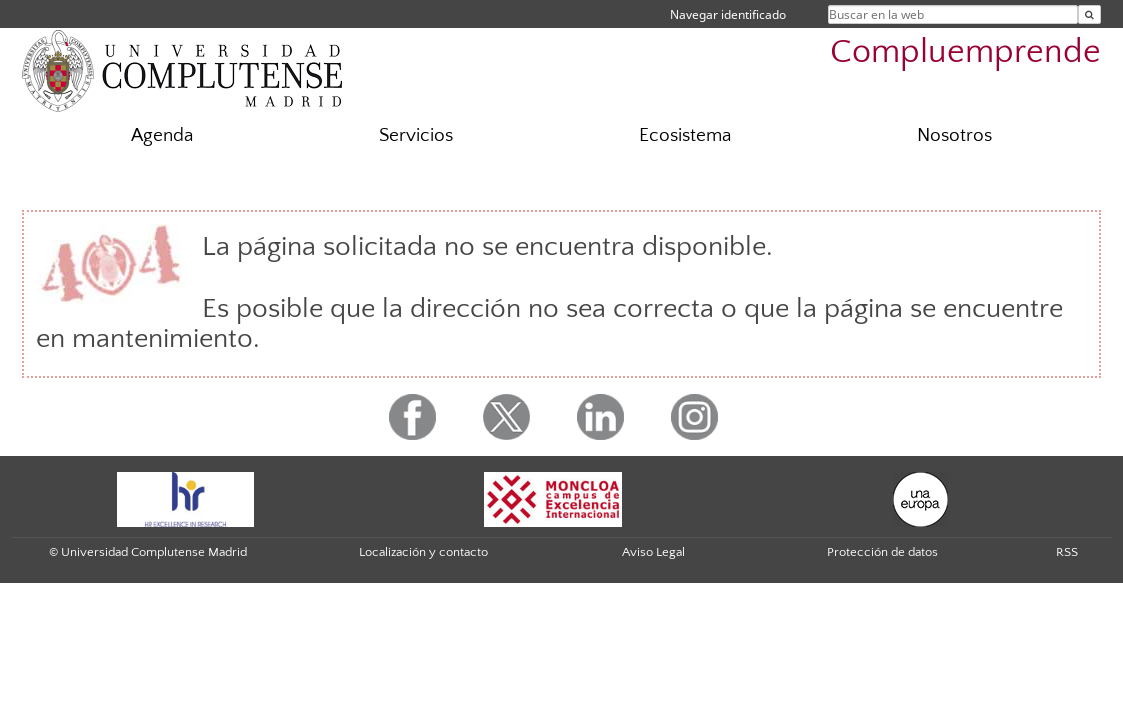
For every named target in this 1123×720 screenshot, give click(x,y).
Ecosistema (685, 135)
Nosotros (954, 135)
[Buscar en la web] (1089, 14)
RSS (1067, 552)
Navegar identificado (728, 14)
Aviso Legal (653, 552)
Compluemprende (965, 52)
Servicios (416, 135)
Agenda (162, 135)
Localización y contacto (423, 552)
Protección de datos (882, 552)
